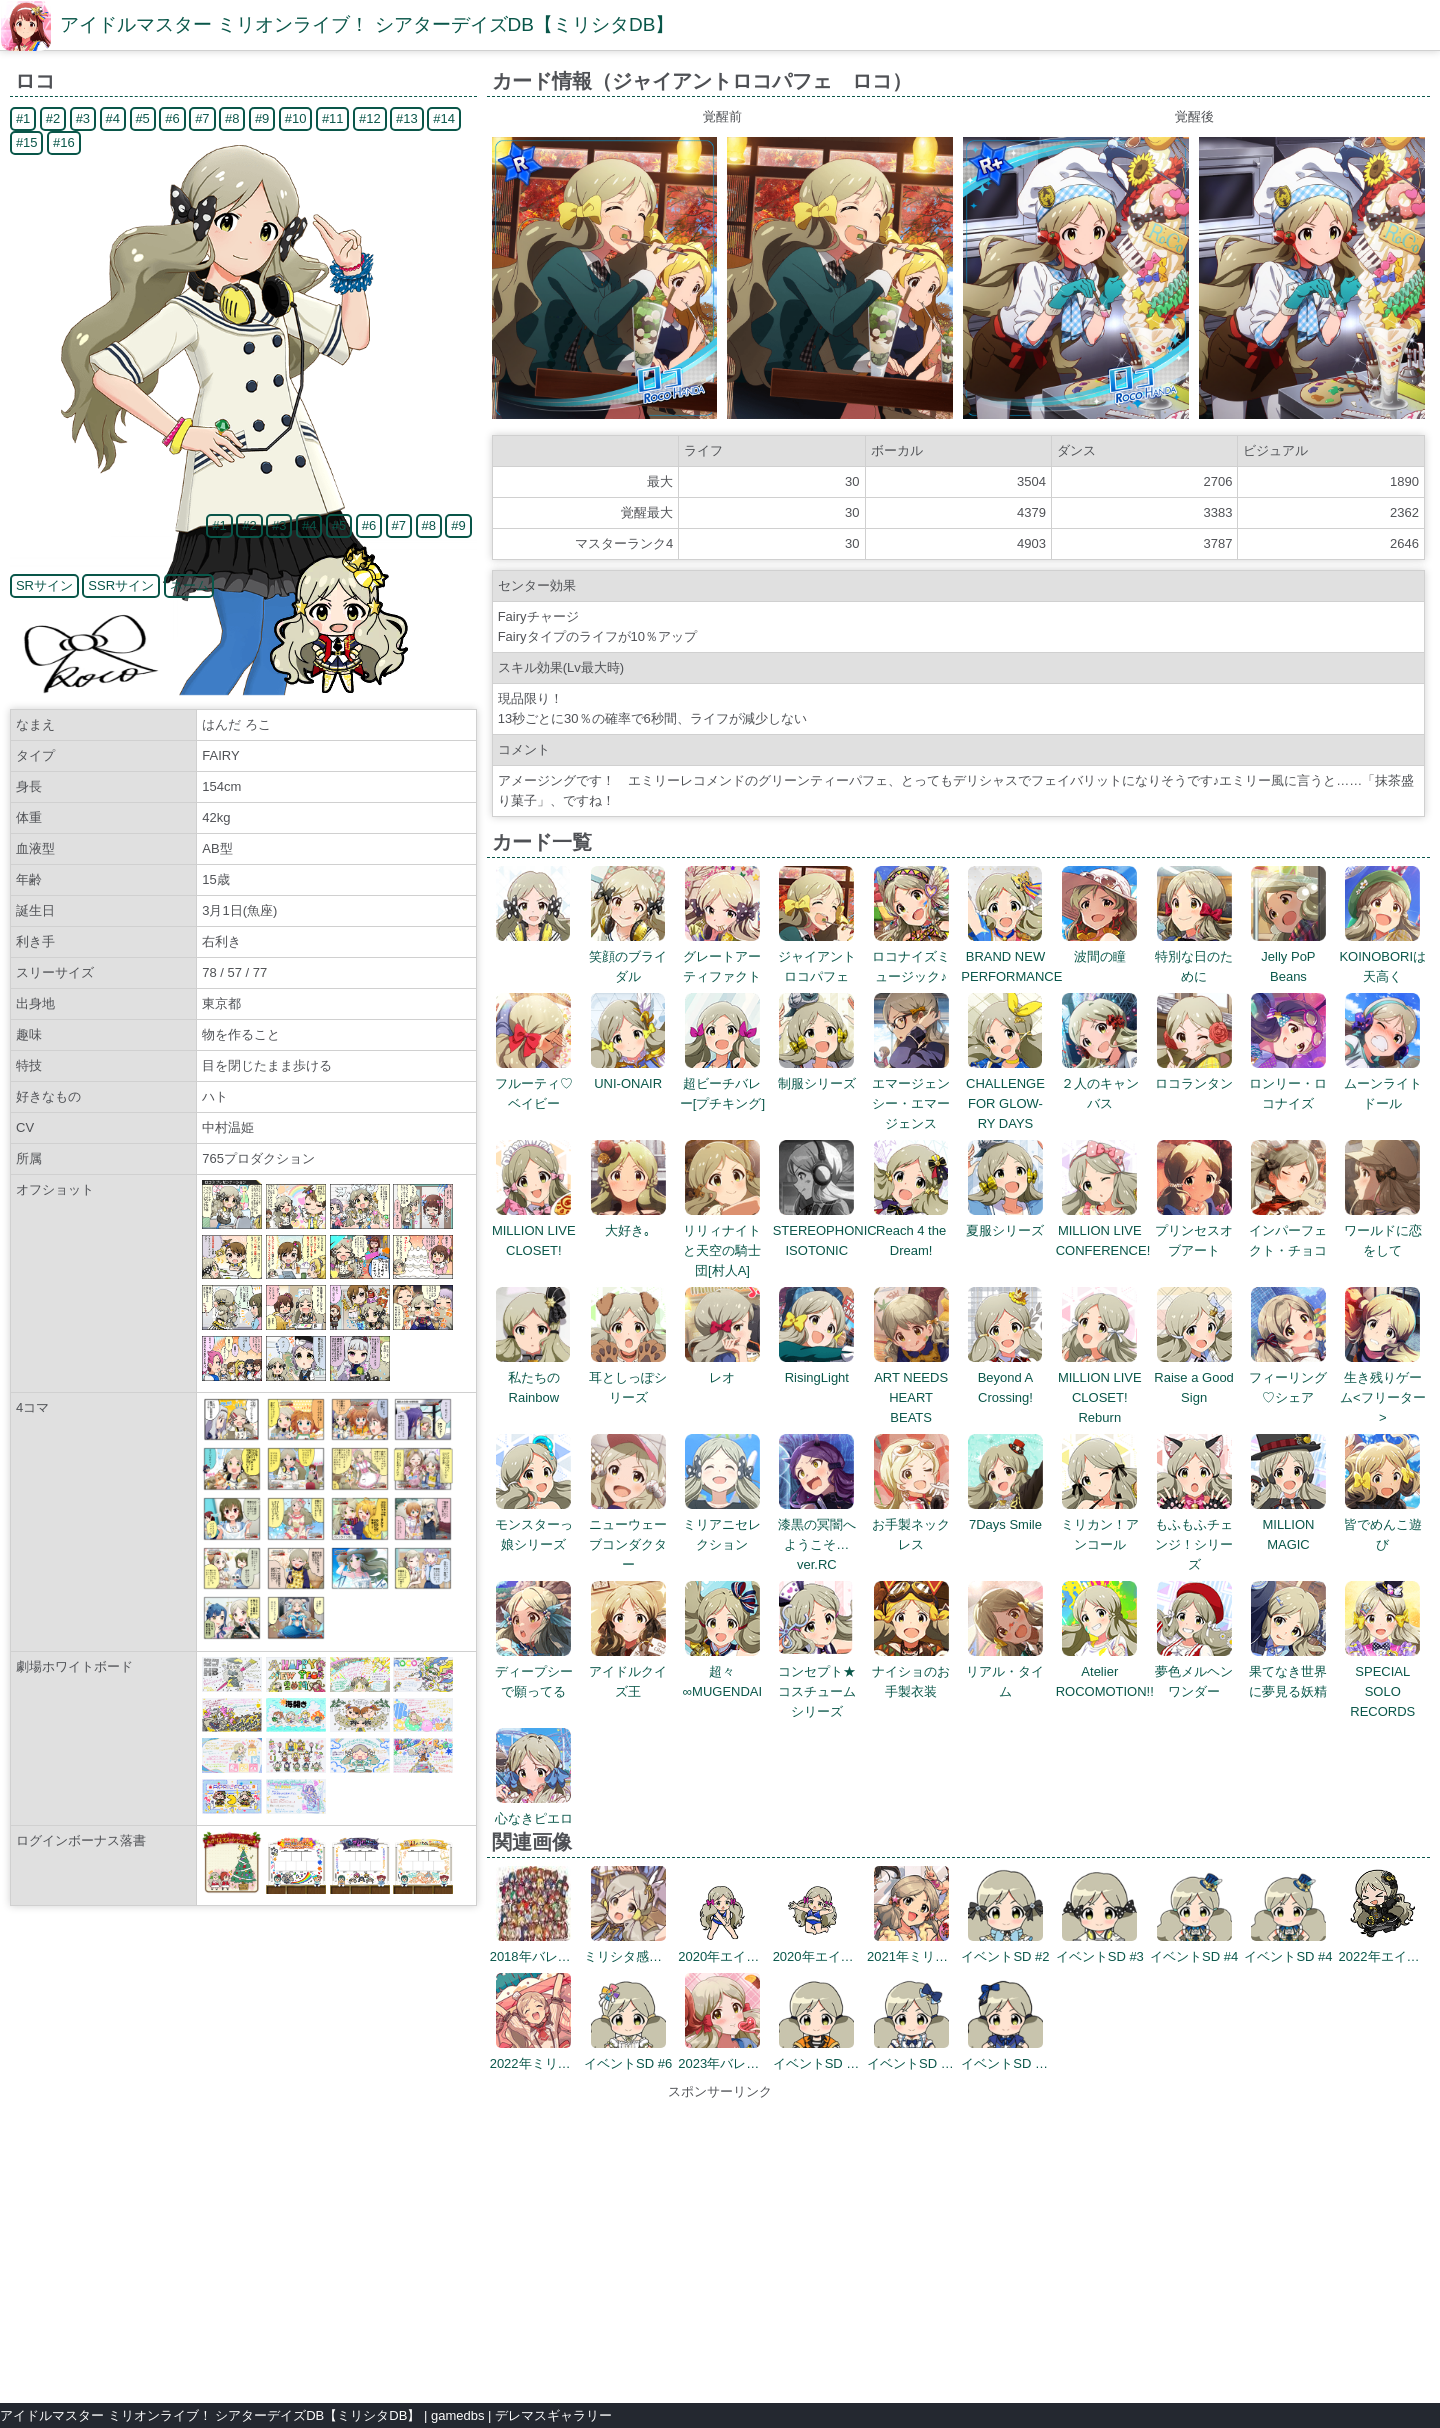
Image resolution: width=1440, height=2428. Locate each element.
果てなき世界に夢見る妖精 (1288, 1671)
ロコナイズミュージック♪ (911, 956)
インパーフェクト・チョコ (1288, 1230)
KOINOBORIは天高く (1382, 956)
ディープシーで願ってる (534, 1671)
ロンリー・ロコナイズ (1288, 1083)
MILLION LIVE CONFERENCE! (1103, 1230)
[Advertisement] (720, 2242)
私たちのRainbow (533, 1377)
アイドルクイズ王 (628, 1671)
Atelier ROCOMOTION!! (1105, 1671)
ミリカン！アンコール (1100, 1524)
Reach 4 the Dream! (911, 1230)
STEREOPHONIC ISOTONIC (825, 1230)
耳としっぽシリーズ (628, 1377)
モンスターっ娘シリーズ (534, 1524)
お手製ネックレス (911, 1524)
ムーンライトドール (1383, 1083)
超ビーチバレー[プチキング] (722, 1083)
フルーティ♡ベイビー (534, 1083)
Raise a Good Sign (1194, 1377)
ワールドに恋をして (1383, 1230)
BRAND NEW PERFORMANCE (1011, 956)
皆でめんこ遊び (1383, 1524)
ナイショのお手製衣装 (911, 1671)
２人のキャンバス (1100, 1083)
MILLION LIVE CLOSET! (534, 1230)
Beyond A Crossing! (1005, 1377)
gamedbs (457, 2415)
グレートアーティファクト (722, 956)
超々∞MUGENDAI (722, 1671)
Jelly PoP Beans (1288, 956)
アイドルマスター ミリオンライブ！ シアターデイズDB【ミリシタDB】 (367, 24)
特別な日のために (1194, 956)
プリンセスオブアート (1194, 1230)
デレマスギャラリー (553, 2415)
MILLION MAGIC (1288, 1524)
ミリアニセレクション (722, 1524)
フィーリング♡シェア (1288, 1377)
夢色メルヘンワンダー (1194, 1671)
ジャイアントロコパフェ (817, 956)
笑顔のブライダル (628, 956)
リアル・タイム (1005, 1671)
